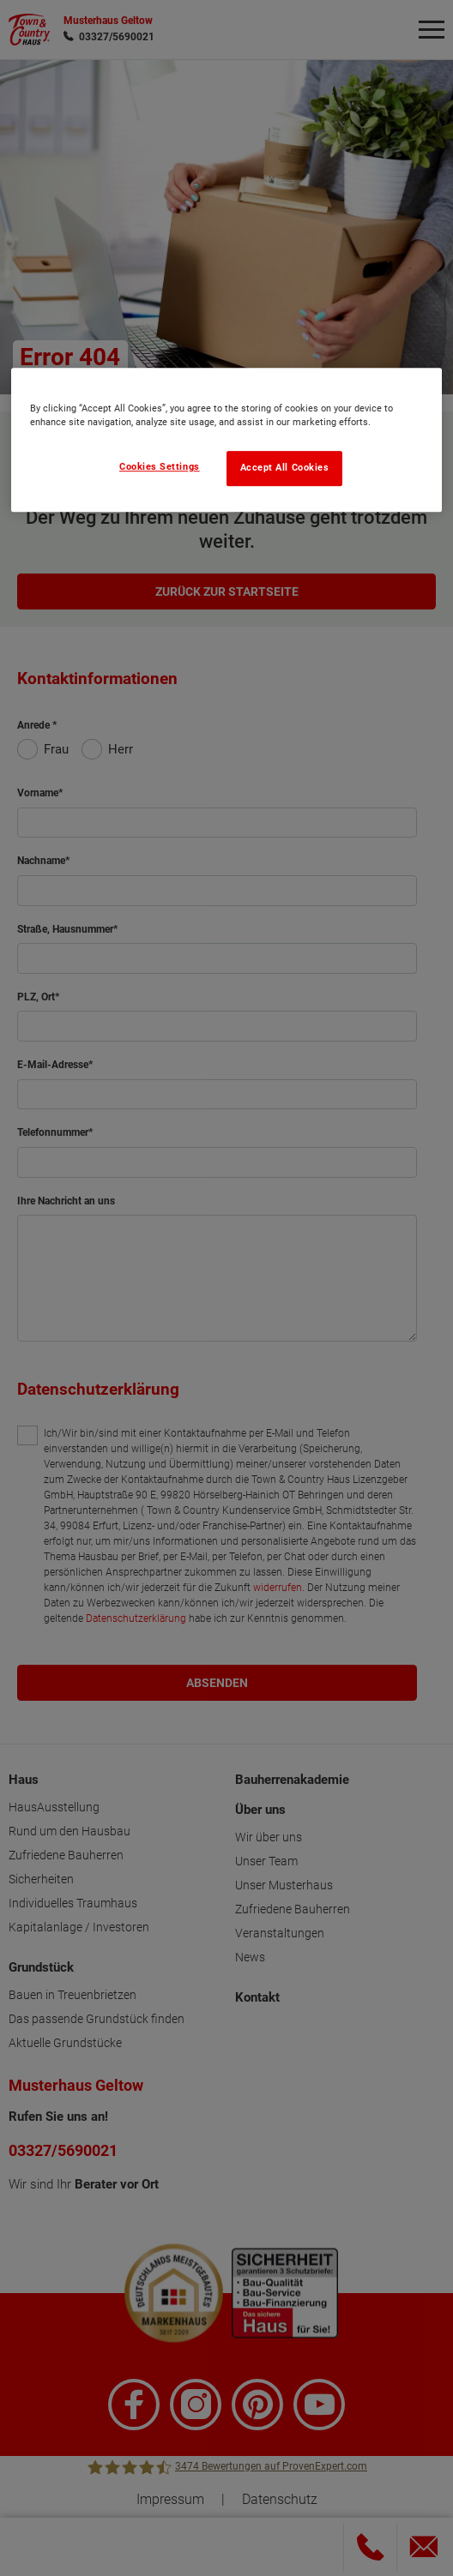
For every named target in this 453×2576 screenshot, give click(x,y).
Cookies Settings (159, 466)
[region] (226, 440)
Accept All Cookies (284, 467)
